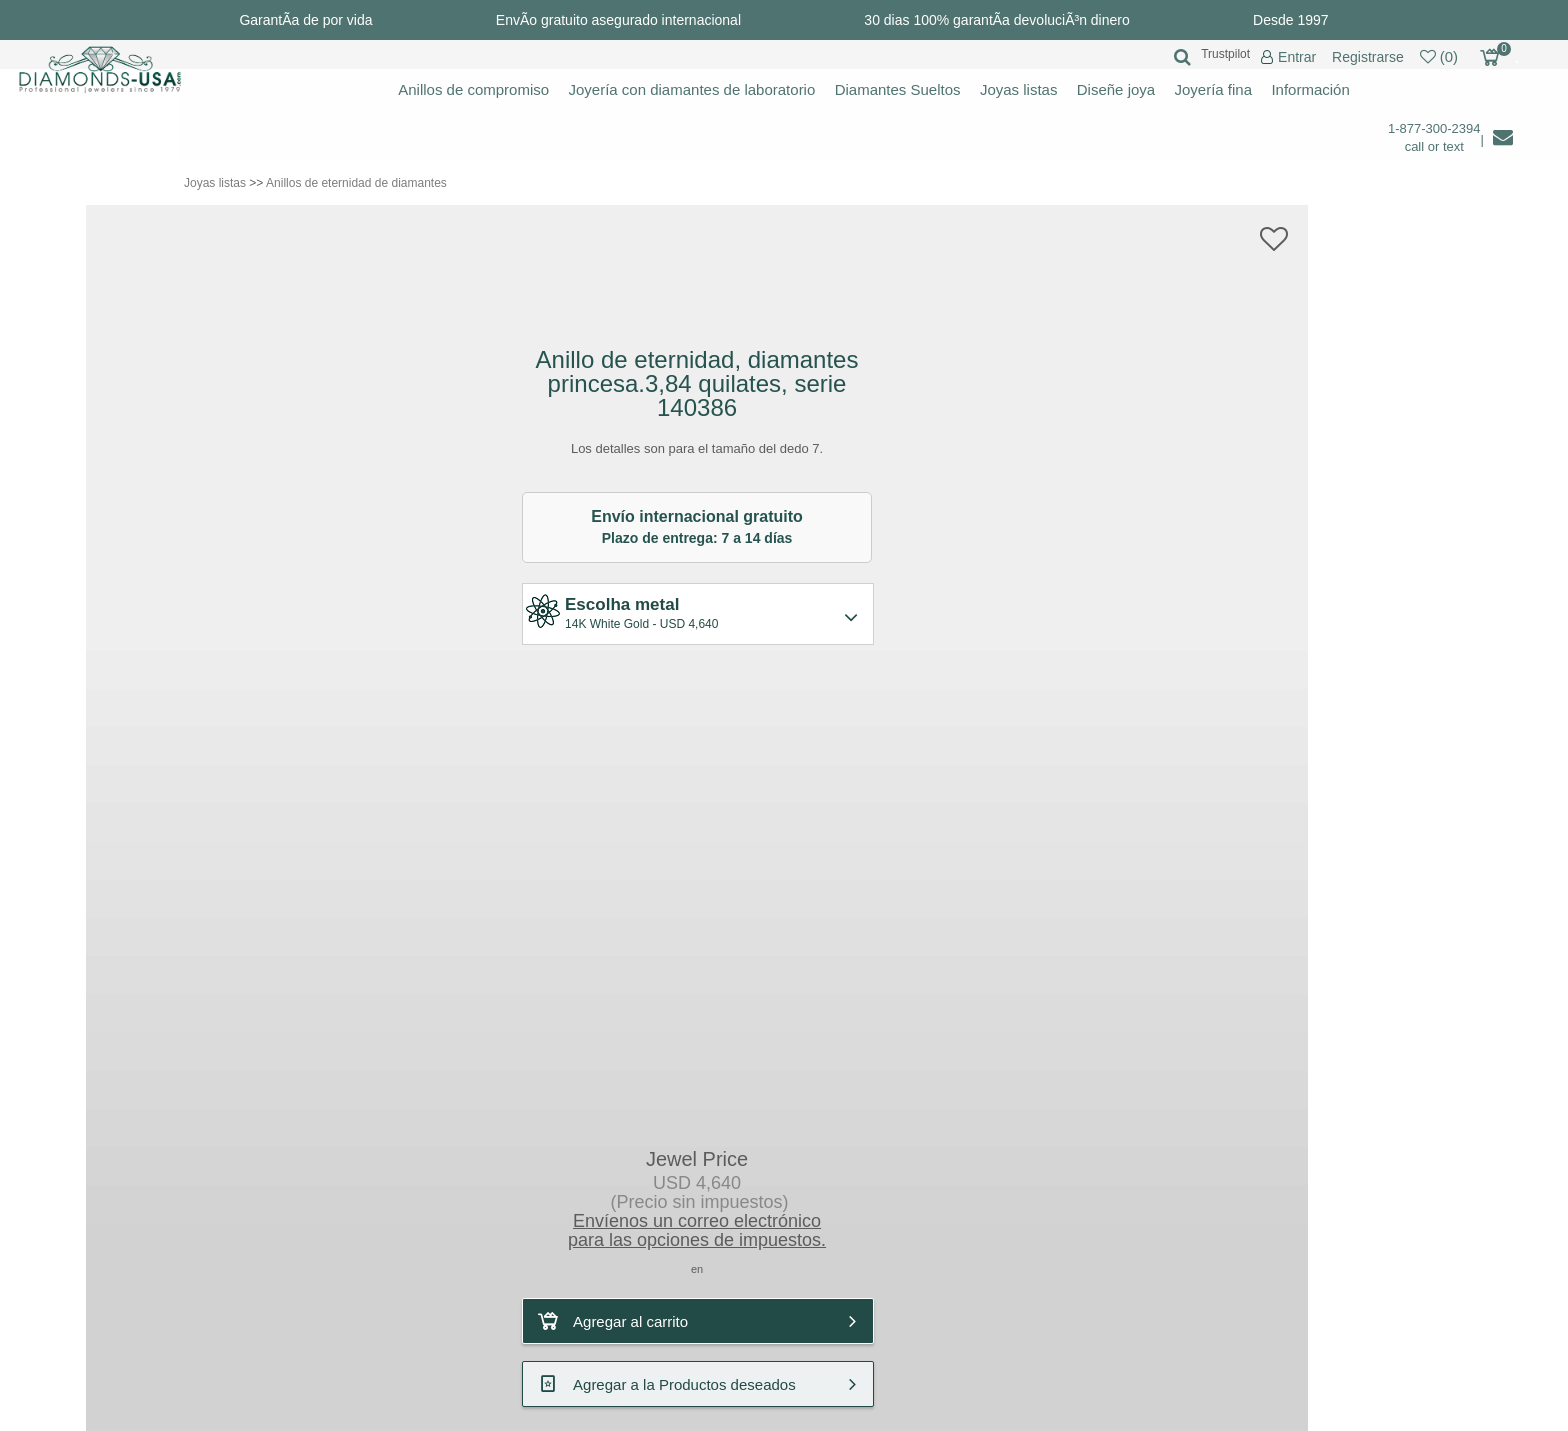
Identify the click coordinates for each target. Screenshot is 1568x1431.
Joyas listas (1019, 89)
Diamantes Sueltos (898, 89)
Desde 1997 (1291, 20)
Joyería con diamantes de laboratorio (691, 89)
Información (1310, 89)
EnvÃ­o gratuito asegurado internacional (618, 20)
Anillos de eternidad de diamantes (356, 183)
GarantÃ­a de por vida (305, 20)
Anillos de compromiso (473, 89)
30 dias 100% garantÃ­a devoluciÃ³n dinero (996, 20)
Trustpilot (1225, 54)
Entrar (1297, 57)
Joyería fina (1214, 89)
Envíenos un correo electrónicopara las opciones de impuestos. (697, 1230)
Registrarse (1368, 57)
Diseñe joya (1116, 89)
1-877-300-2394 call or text (1434, 137)
